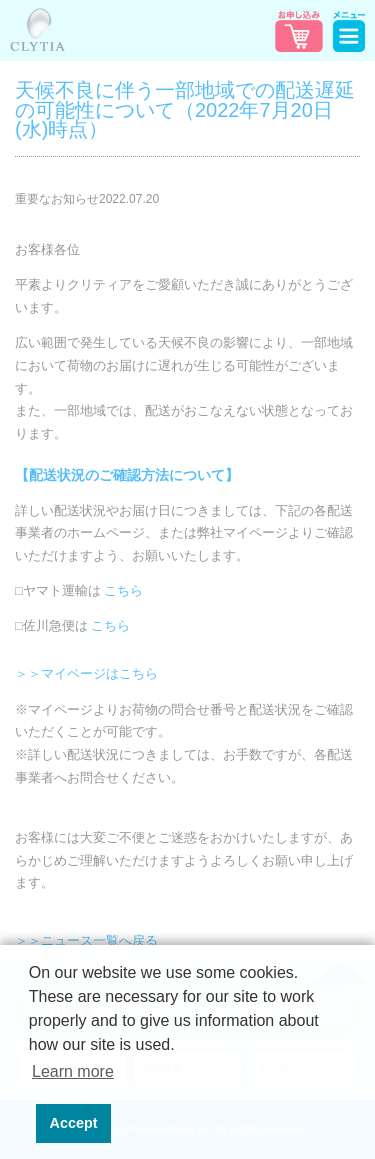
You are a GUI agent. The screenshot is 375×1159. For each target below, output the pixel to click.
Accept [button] (74, 1123)
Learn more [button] (73, 1071)
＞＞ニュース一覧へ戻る (86, 941)
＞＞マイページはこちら (86, 674)
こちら (123, 591)
